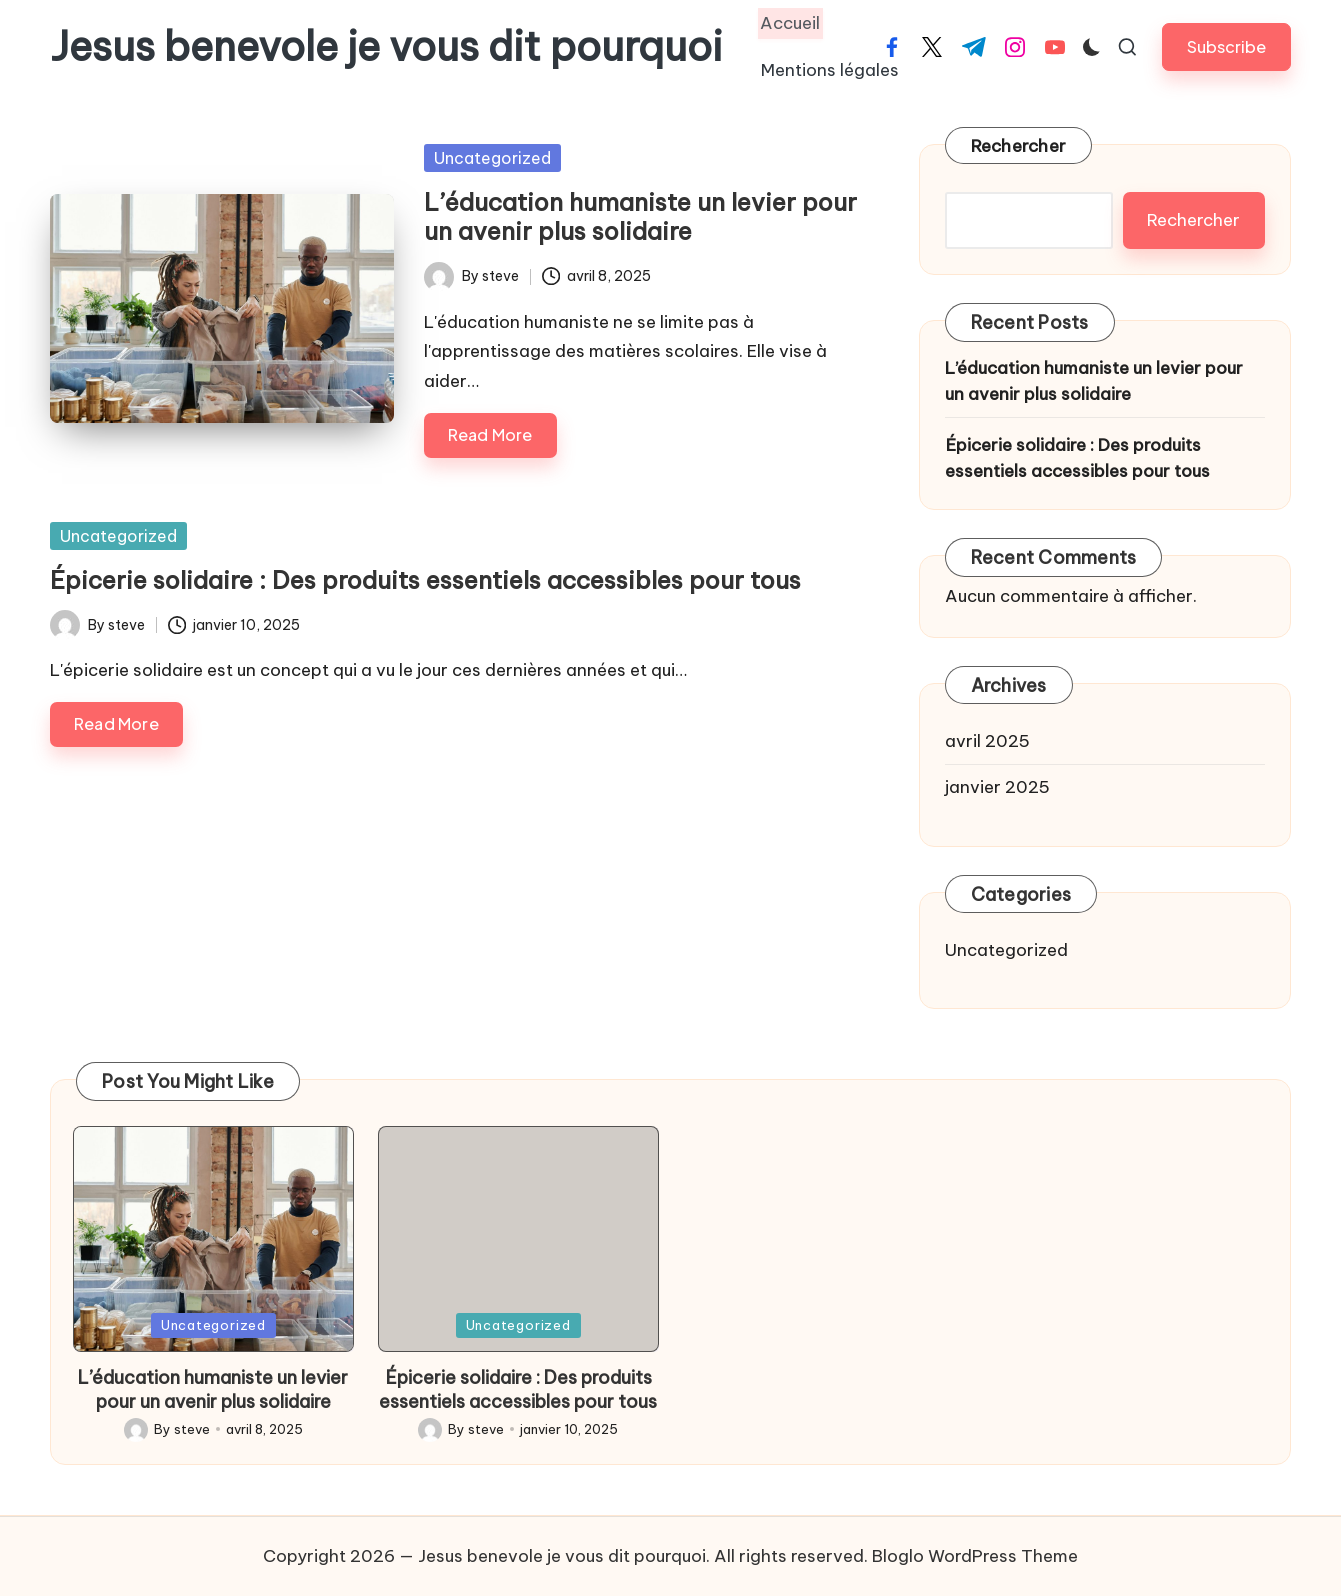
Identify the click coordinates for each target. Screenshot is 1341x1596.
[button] (1226, 46)
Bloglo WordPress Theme (975, 1556)
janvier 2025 (997, 787)
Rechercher (1019, 146)
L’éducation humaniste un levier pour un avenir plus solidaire (640, 216)
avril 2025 (987, 741)
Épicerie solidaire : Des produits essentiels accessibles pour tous (425, 580)
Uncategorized (492, 158)
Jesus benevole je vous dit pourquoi (386, 47)
